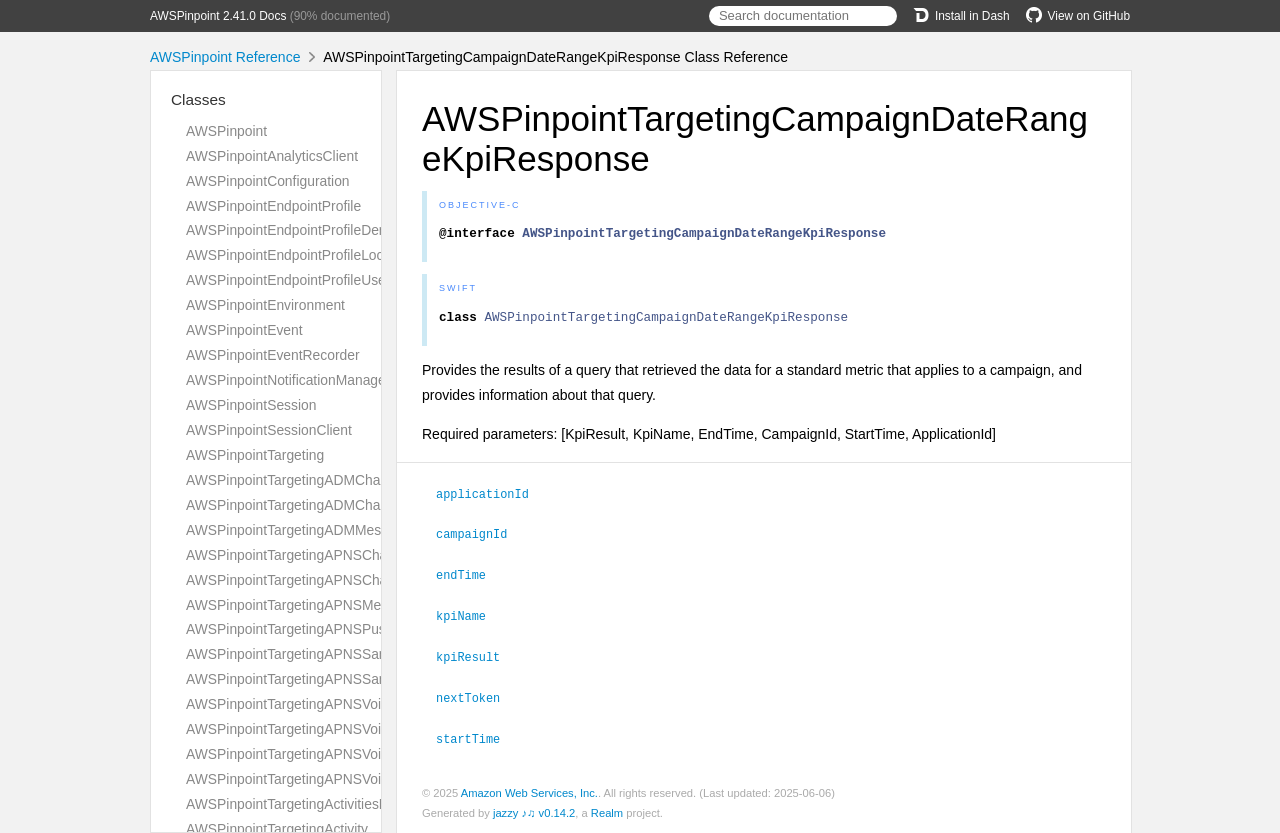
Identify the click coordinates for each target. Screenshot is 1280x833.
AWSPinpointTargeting (255, 455)
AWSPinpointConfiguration (268, 181)
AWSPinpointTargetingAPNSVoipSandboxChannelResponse (372, 779)
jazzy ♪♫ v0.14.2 (534, 812)
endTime (469, 578)
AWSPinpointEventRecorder (273, 355)
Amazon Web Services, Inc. (529, 792)
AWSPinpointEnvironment (265, 305)
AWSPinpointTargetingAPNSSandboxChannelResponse (358, 679)
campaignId (480, 538)
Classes (198, 99)
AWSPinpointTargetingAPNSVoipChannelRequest (339, 704)
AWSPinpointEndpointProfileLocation (300, 255)
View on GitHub (1078, 16)
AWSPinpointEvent (244, 330)
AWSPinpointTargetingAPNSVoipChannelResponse (344, 729)
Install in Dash (961, 16)
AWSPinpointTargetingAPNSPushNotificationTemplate (352, 629)
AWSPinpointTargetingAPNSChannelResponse (331, 580)
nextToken (476, 698)
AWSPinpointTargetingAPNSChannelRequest (325, 555)
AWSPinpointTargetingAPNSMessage (302, 605)
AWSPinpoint (226, 131)
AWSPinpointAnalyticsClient (272, 156)
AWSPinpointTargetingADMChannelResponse (327, 505)
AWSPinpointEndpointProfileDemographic (315, 230)
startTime (476, 738)
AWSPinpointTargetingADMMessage (298, 530)
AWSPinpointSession (251, 405)
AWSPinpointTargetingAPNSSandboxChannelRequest (353, 654)
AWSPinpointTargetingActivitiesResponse (313, 804)
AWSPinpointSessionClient (269, 430)
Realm (607, 812)
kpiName (469, 618)
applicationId (491, 499)
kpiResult (476, 658)
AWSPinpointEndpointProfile (273, 206)
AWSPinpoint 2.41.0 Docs (218, 16)
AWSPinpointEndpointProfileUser (288, 280)
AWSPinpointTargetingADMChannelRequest (322, 480)
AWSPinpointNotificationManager (288, 380)
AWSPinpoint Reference (225, 57)
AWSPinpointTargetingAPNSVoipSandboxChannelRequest (366, 754)
